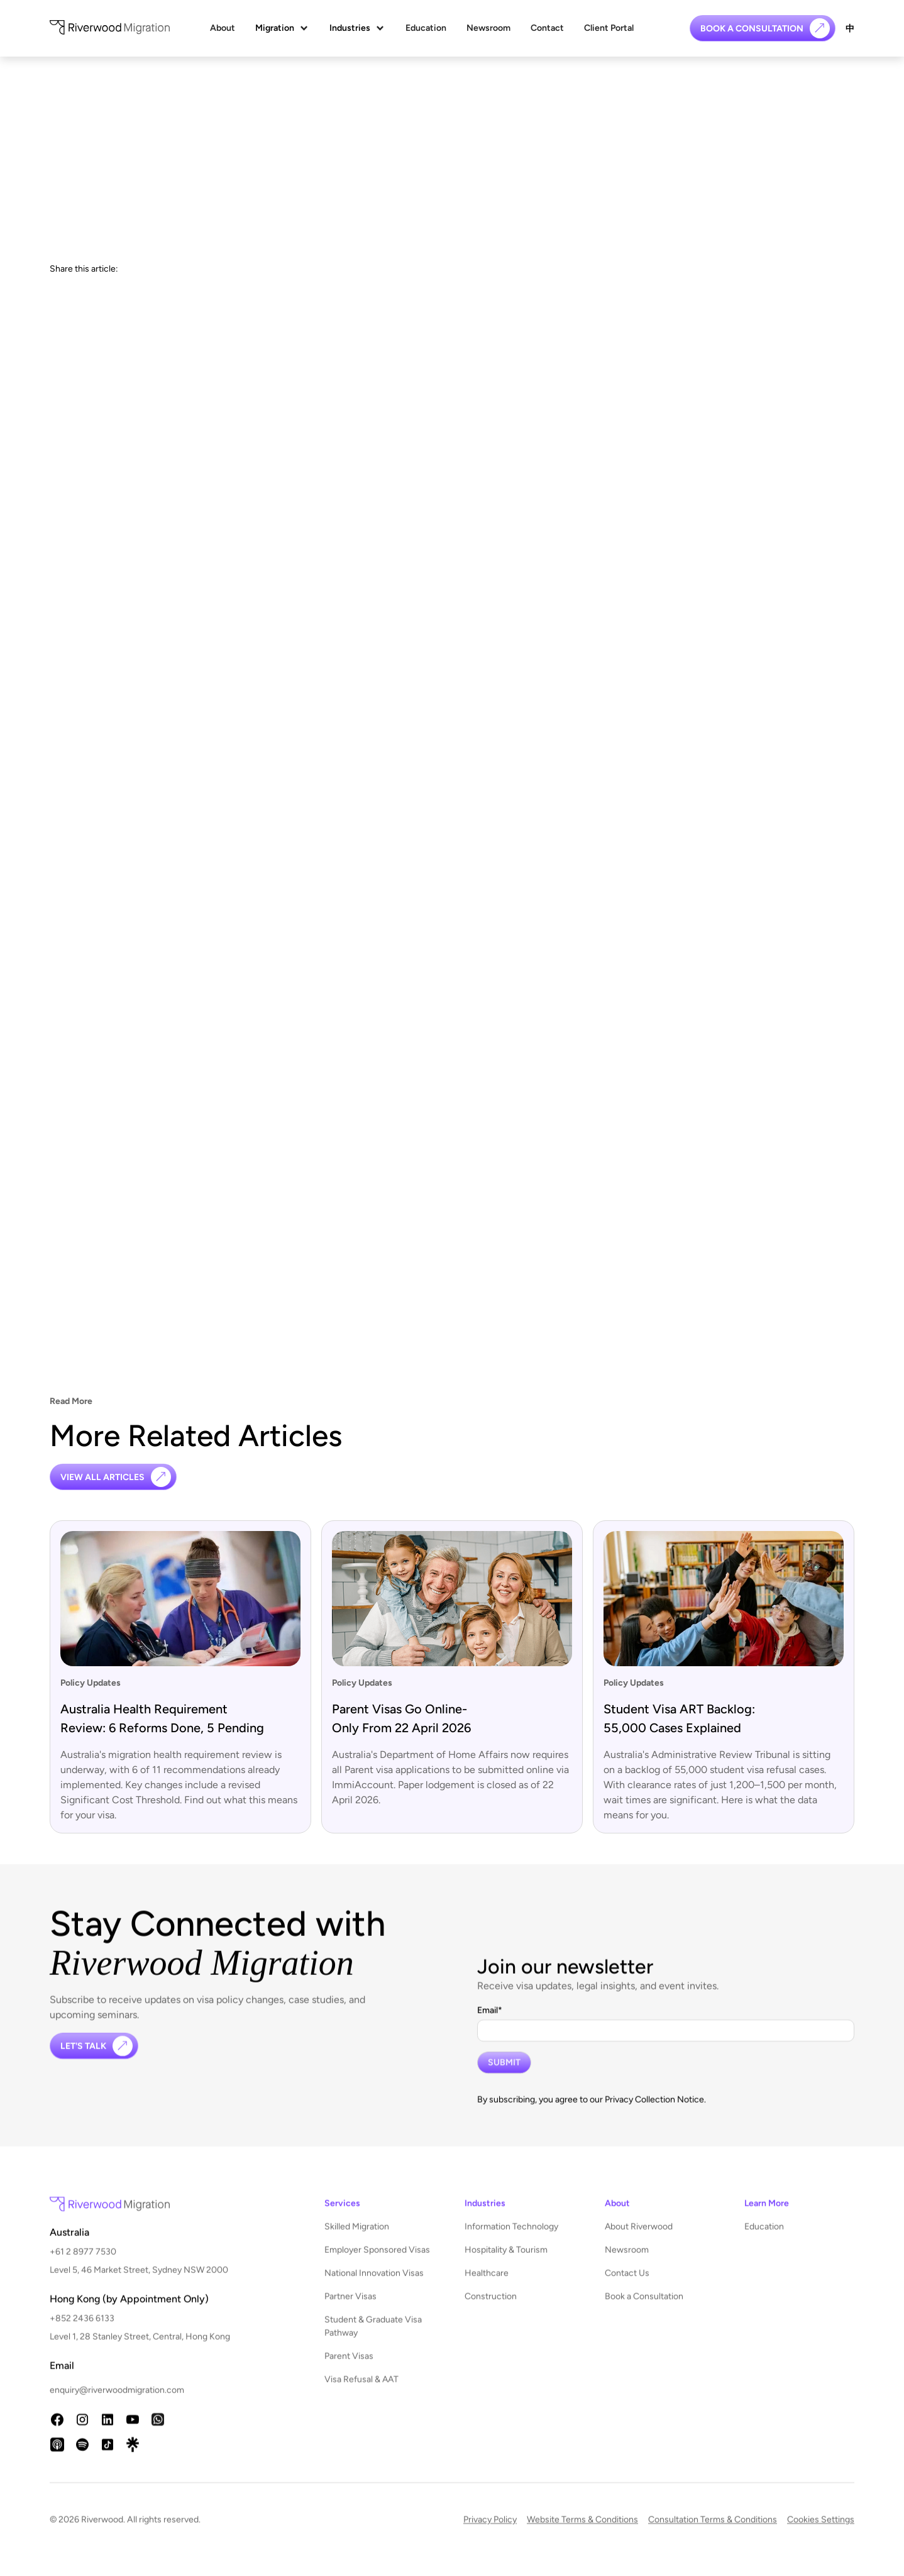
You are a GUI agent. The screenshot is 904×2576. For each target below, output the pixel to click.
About (222, 28)
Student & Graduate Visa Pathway (373, 2336)
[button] (282, 28)
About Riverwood (639, 2236)
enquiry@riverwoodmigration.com (117, 2399)
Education (425, 28)
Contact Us (627, 2282)
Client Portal (609, 28)
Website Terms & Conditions (582, 2529)
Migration (274, 28)
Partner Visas (350, 2306)
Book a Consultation (644, 2306)
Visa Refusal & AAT (361, 2389)
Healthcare (487, 2282)
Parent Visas (348, 2365)
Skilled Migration (356, 2236)
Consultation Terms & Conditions (712, 2529)
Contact (547, 28)
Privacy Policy (490, 2529)
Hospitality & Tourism (506, 2259)
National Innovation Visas (374, 2282)
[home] (110, 29)
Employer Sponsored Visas (377, 2259)
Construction (491, 2306)
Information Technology (511, 2236)
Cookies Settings (820, 2529)
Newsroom (488, 28)
